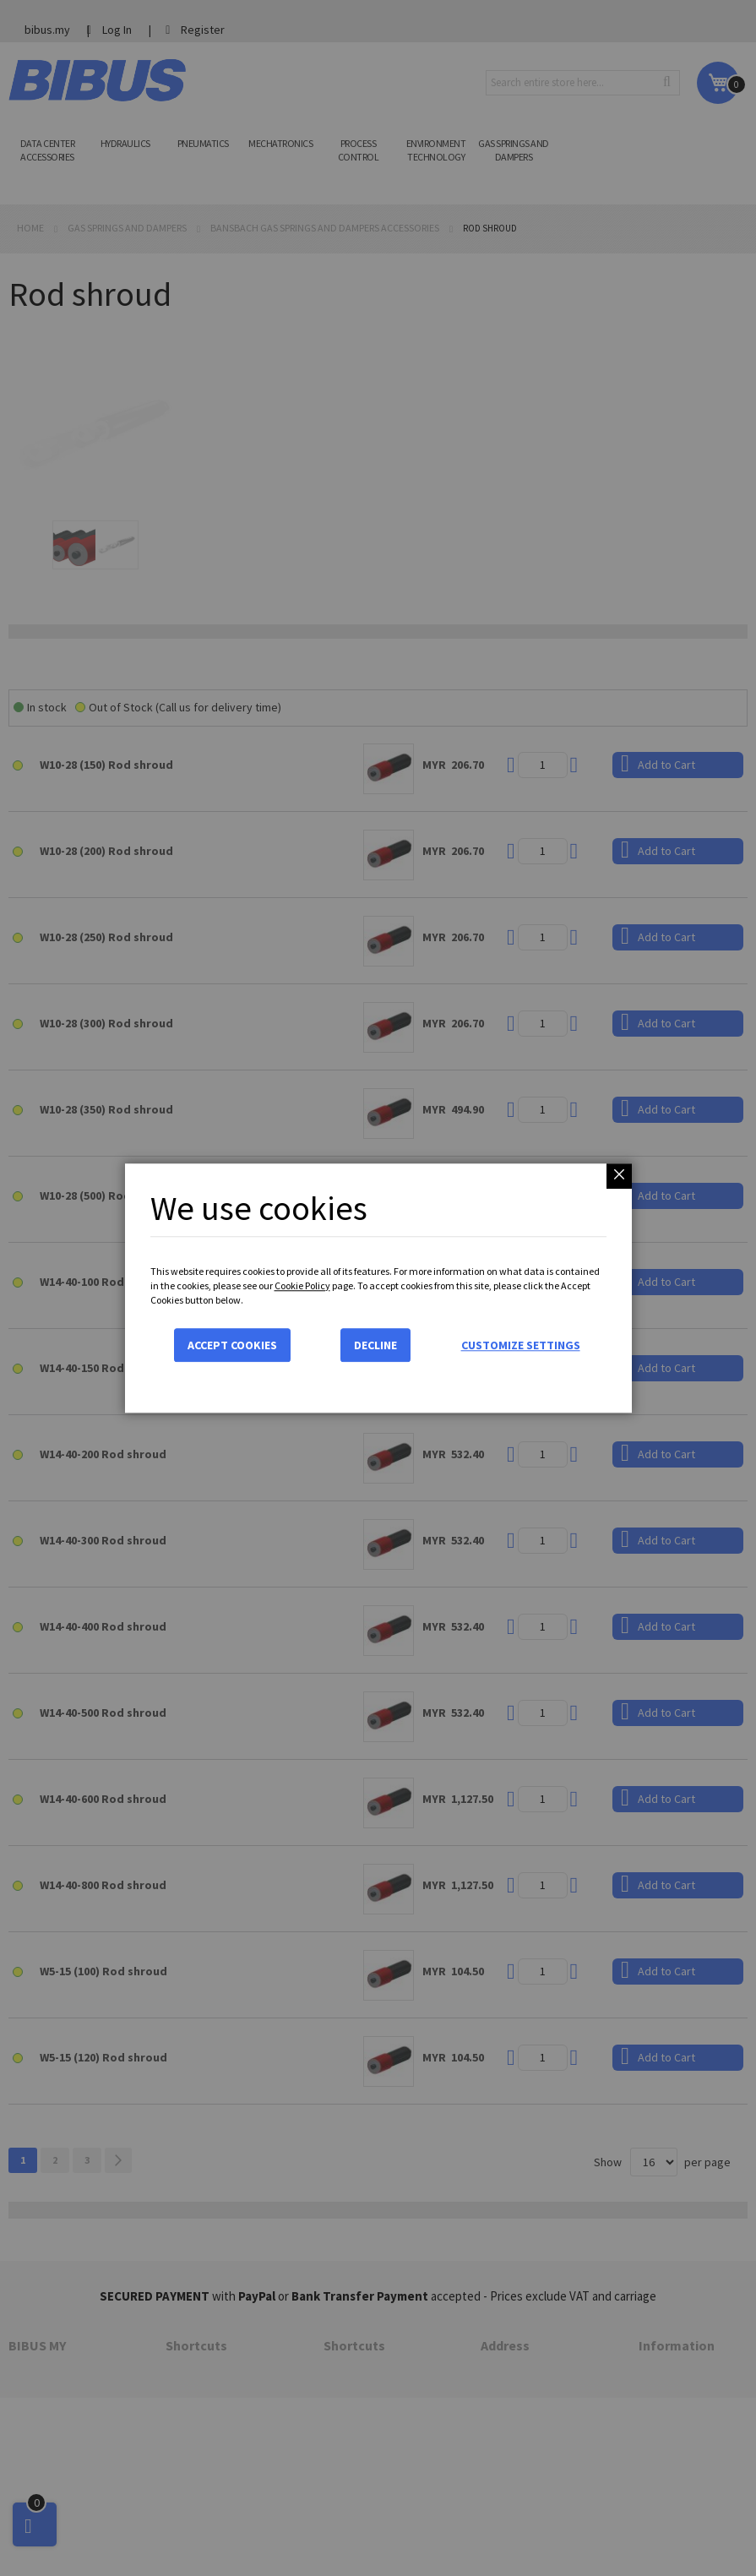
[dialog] (378, 1288)
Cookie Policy (302, 1285)
